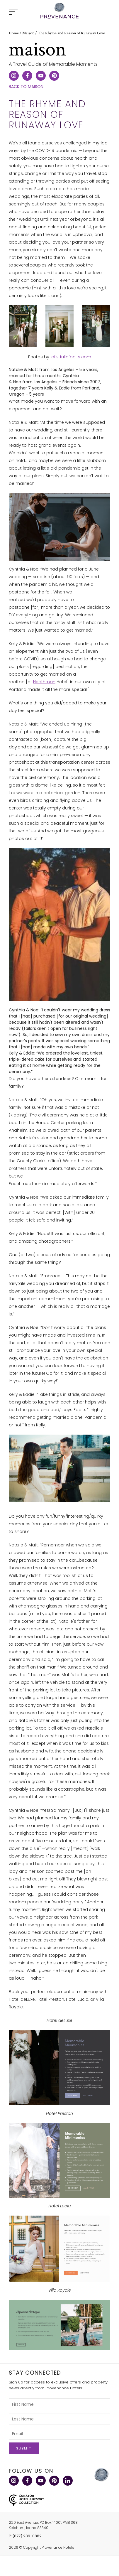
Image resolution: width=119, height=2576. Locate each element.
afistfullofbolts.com (71, 357)
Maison (28, 33)
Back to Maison (26, 87)
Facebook (26, 2481)
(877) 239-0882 (27, 2536)
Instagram (13, 2481)
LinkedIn (67, 2481)
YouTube (40, 2481)
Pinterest (53, 2481)
